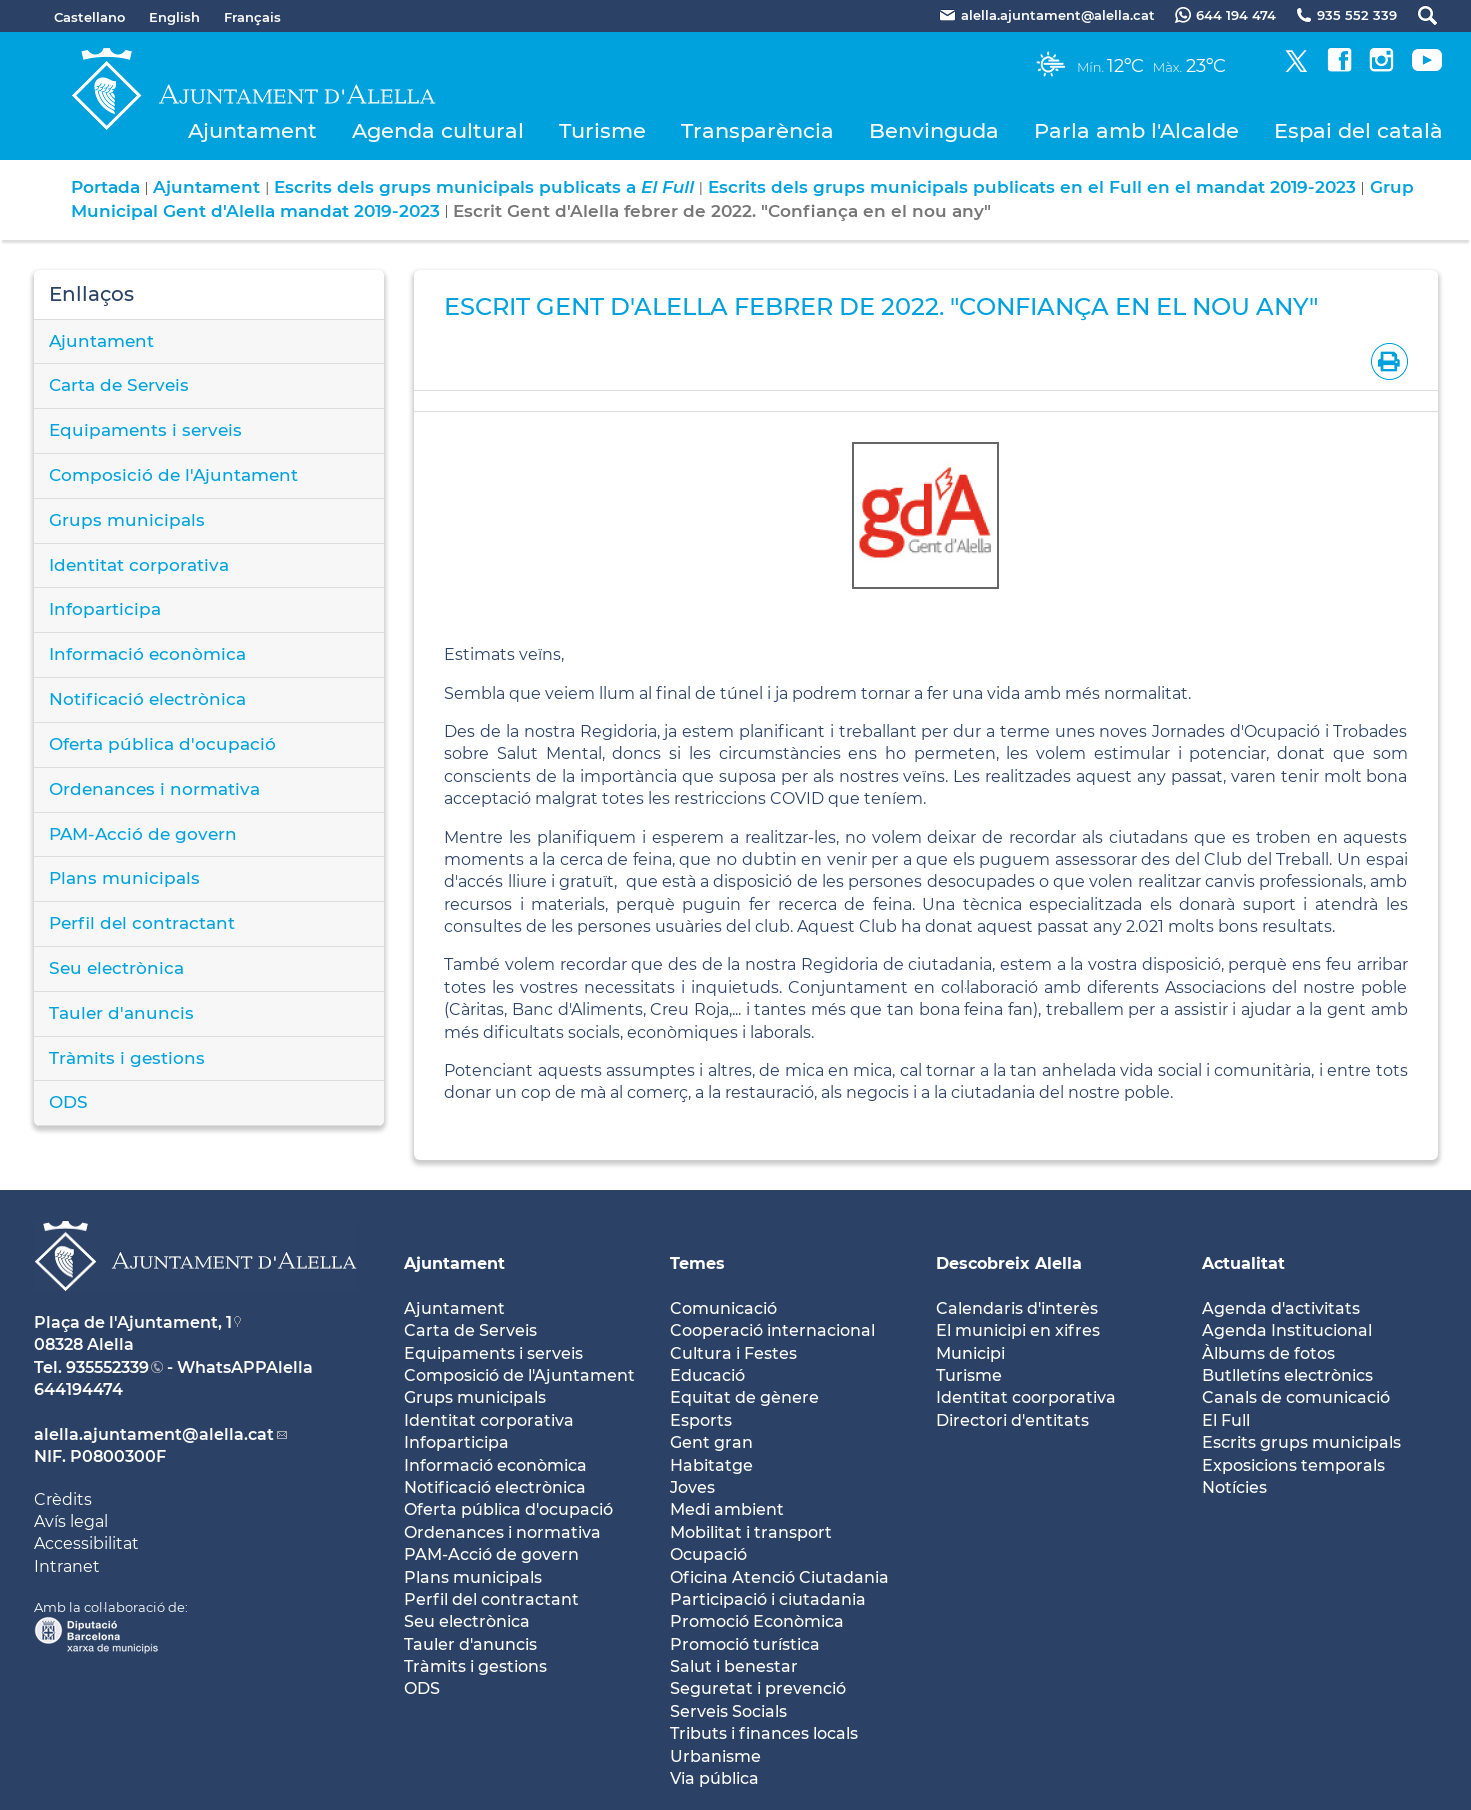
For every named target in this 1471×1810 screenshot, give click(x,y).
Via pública (714, 1778)
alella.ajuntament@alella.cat (154, 1434)
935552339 (107, 1367)
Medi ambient (727, 1509)
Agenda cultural (438, 130)
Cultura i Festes (733, 1353)
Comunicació (723, 1308)
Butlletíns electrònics (1287, 1375)
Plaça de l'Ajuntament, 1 (133, 1322)
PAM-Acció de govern (143, 834)
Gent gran (711, 1442)
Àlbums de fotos (1268, 1353)
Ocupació (708, 1554)
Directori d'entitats (1012, 1420)
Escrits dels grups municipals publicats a (484, 187)
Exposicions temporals (1293, 1465)
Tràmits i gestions (127, 1058)
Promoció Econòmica (757, 1621)
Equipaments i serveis (145, 430)
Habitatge (711, 1465)
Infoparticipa (105, 609)
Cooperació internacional (772, 1330)
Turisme (602, 130)
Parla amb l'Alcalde (1136, 130)
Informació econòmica (147, 654)
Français (252, 17)
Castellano (89, 17)
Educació (707, 1375)
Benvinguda (934, 130)
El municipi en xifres (1018, 1330)
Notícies (1234, 1487)
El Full (1226, 1420)
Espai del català (1358, 130)
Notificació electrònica (147, 699)
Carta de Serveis (119, 385)
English (174, 17)
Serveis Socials (728, 1711)
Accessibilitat (86, 1543)
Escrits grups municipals (1301, 1442)
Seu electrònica (116, 968)
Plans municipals (124, 878)
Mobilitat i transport (751, 1532)
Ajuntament (252, 130)
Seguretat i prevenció (758, 1688)
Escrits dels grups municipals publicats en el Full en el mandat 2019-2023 (1032, 187)
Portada (105, 187)
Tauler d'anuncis (121, 1013)
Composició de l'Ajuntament (173, 475)
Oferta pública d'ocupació (162, 744)
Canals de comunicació (1296, 1397)
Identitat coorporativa (1026, 1397)
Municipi (970, 1353)
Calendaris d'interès (1017, 1308)
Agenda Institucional (1287, 1330)
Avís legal (71, 1521)
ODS (68, 1102)
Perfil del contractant (142, 923)
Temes (697, 1263)
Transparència (757, 130)
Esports (701, 1420)
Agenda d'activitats (1281, 1308)
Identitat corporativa (139, 565)
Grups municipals (127, 520)
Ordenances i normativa (154, 789)
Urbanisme (715, 1756)
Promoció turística (745, 1644)
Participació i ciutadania (768, 1599)
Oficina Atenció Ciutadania (779, 1577)
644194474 (78, 1389)
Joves (692, 1487)
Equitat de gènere (744, 1397)
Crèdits (63, 1499)
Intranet (67, 1566)
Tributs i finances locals (764, 1733)
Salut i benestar (734, 1666)
